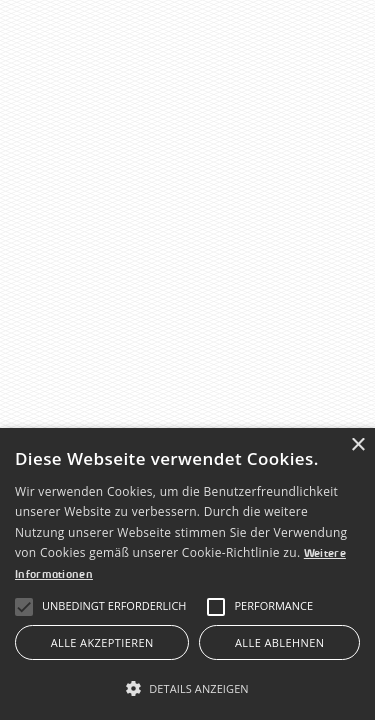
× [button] (357, 445)
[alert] (187, 574)
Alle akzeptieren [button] (102, 642)
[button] (114, 607)
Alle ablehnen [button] (279, 642)
